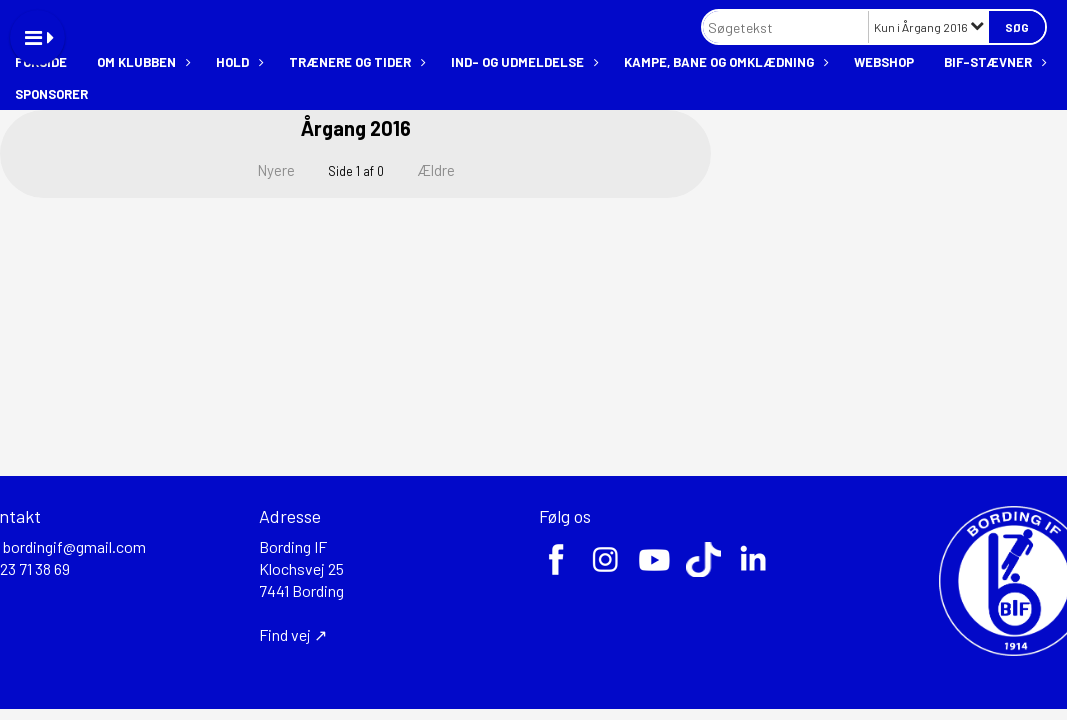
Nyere (264, 170)
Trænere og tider (355, 62)
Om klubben (141, 62)
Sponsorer (51, 94)
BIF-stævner (993, 62)
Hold (237, 62)
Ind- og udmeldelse (522, 62)
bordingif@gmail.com (74, 547)
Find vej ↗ (293, 634)
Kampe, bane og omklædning (724, 62)
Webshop (884, 62)
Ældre (449, 170)
